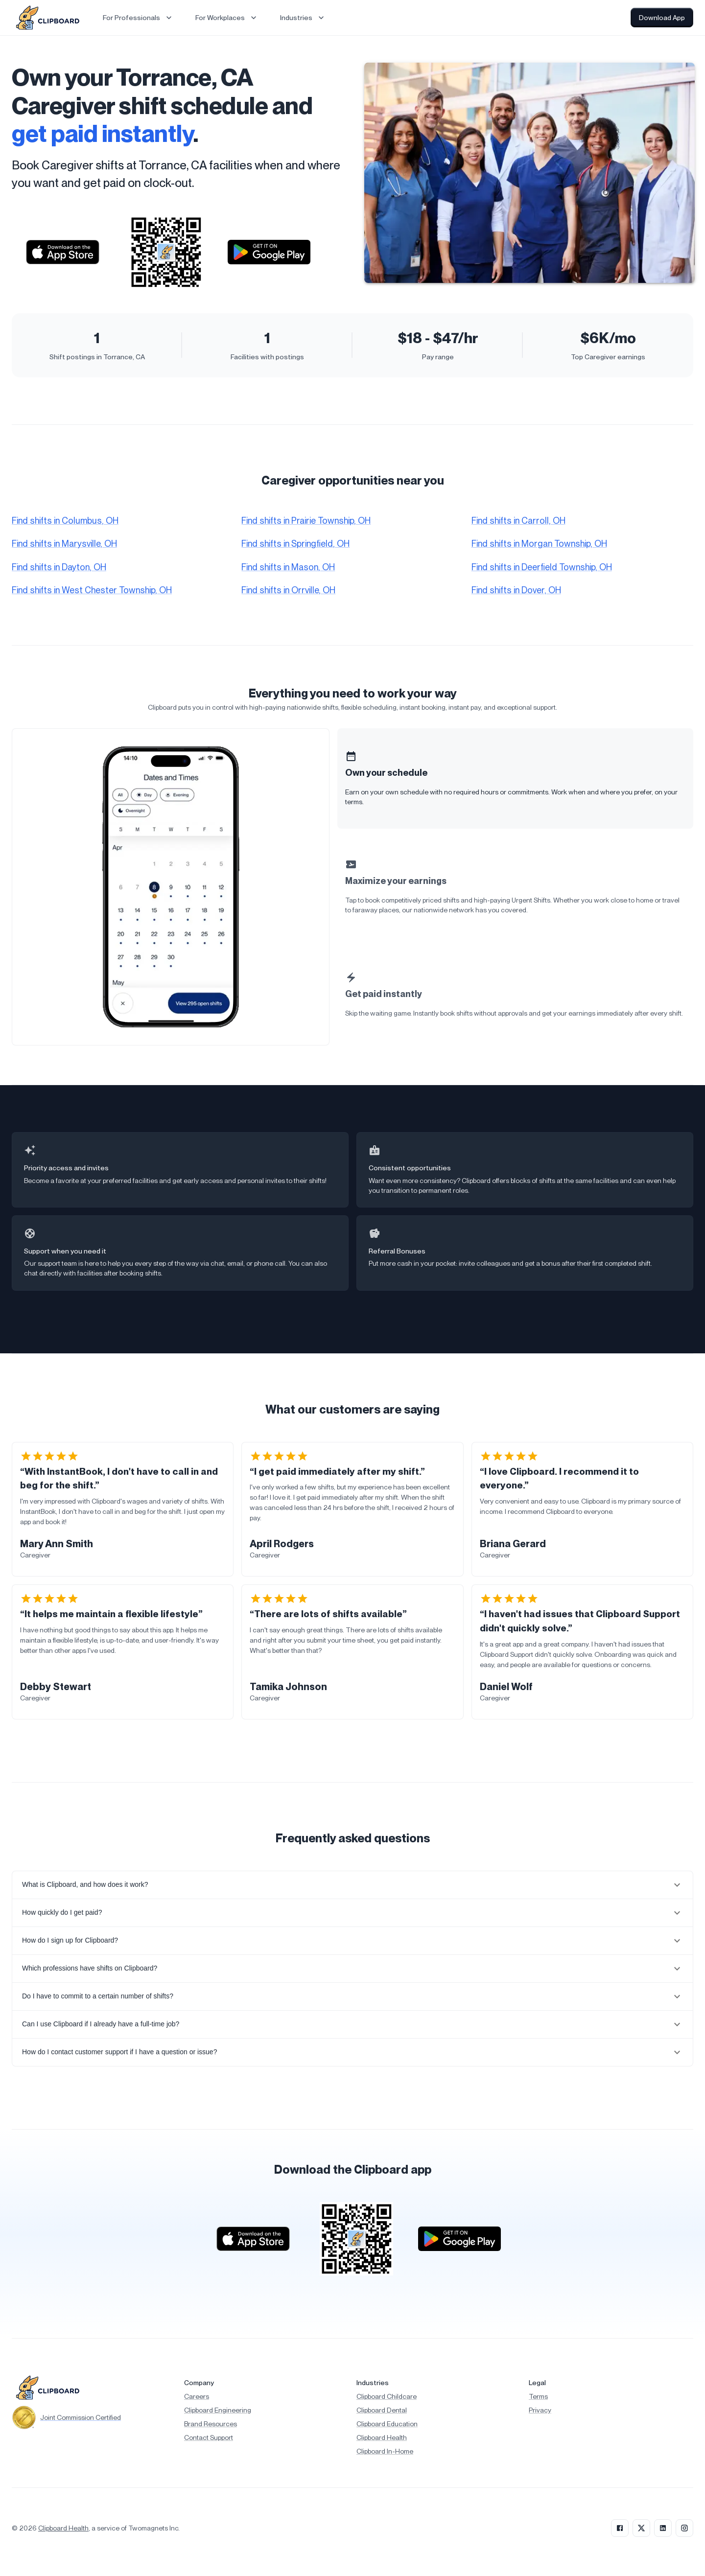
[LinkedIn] (663, 2528)
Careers (196, 2396)
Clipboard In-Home (384, 2451)
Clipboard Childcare (386, 2396)
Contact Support (208, 2437)
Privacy (540, 2410)
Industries (303, 18)
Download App (662, 18)
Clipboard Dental (381, 2410)
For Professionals (138, 18)
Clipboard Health (381, 2437)
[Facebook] (620, 2528)
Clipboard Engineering (217, 2410)
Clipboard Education (387, 2424)
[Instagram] (684, 2528)
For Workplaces (226, 18)
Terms (538, 2396)
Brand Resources (210, 2424)
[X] (641, 2528)
